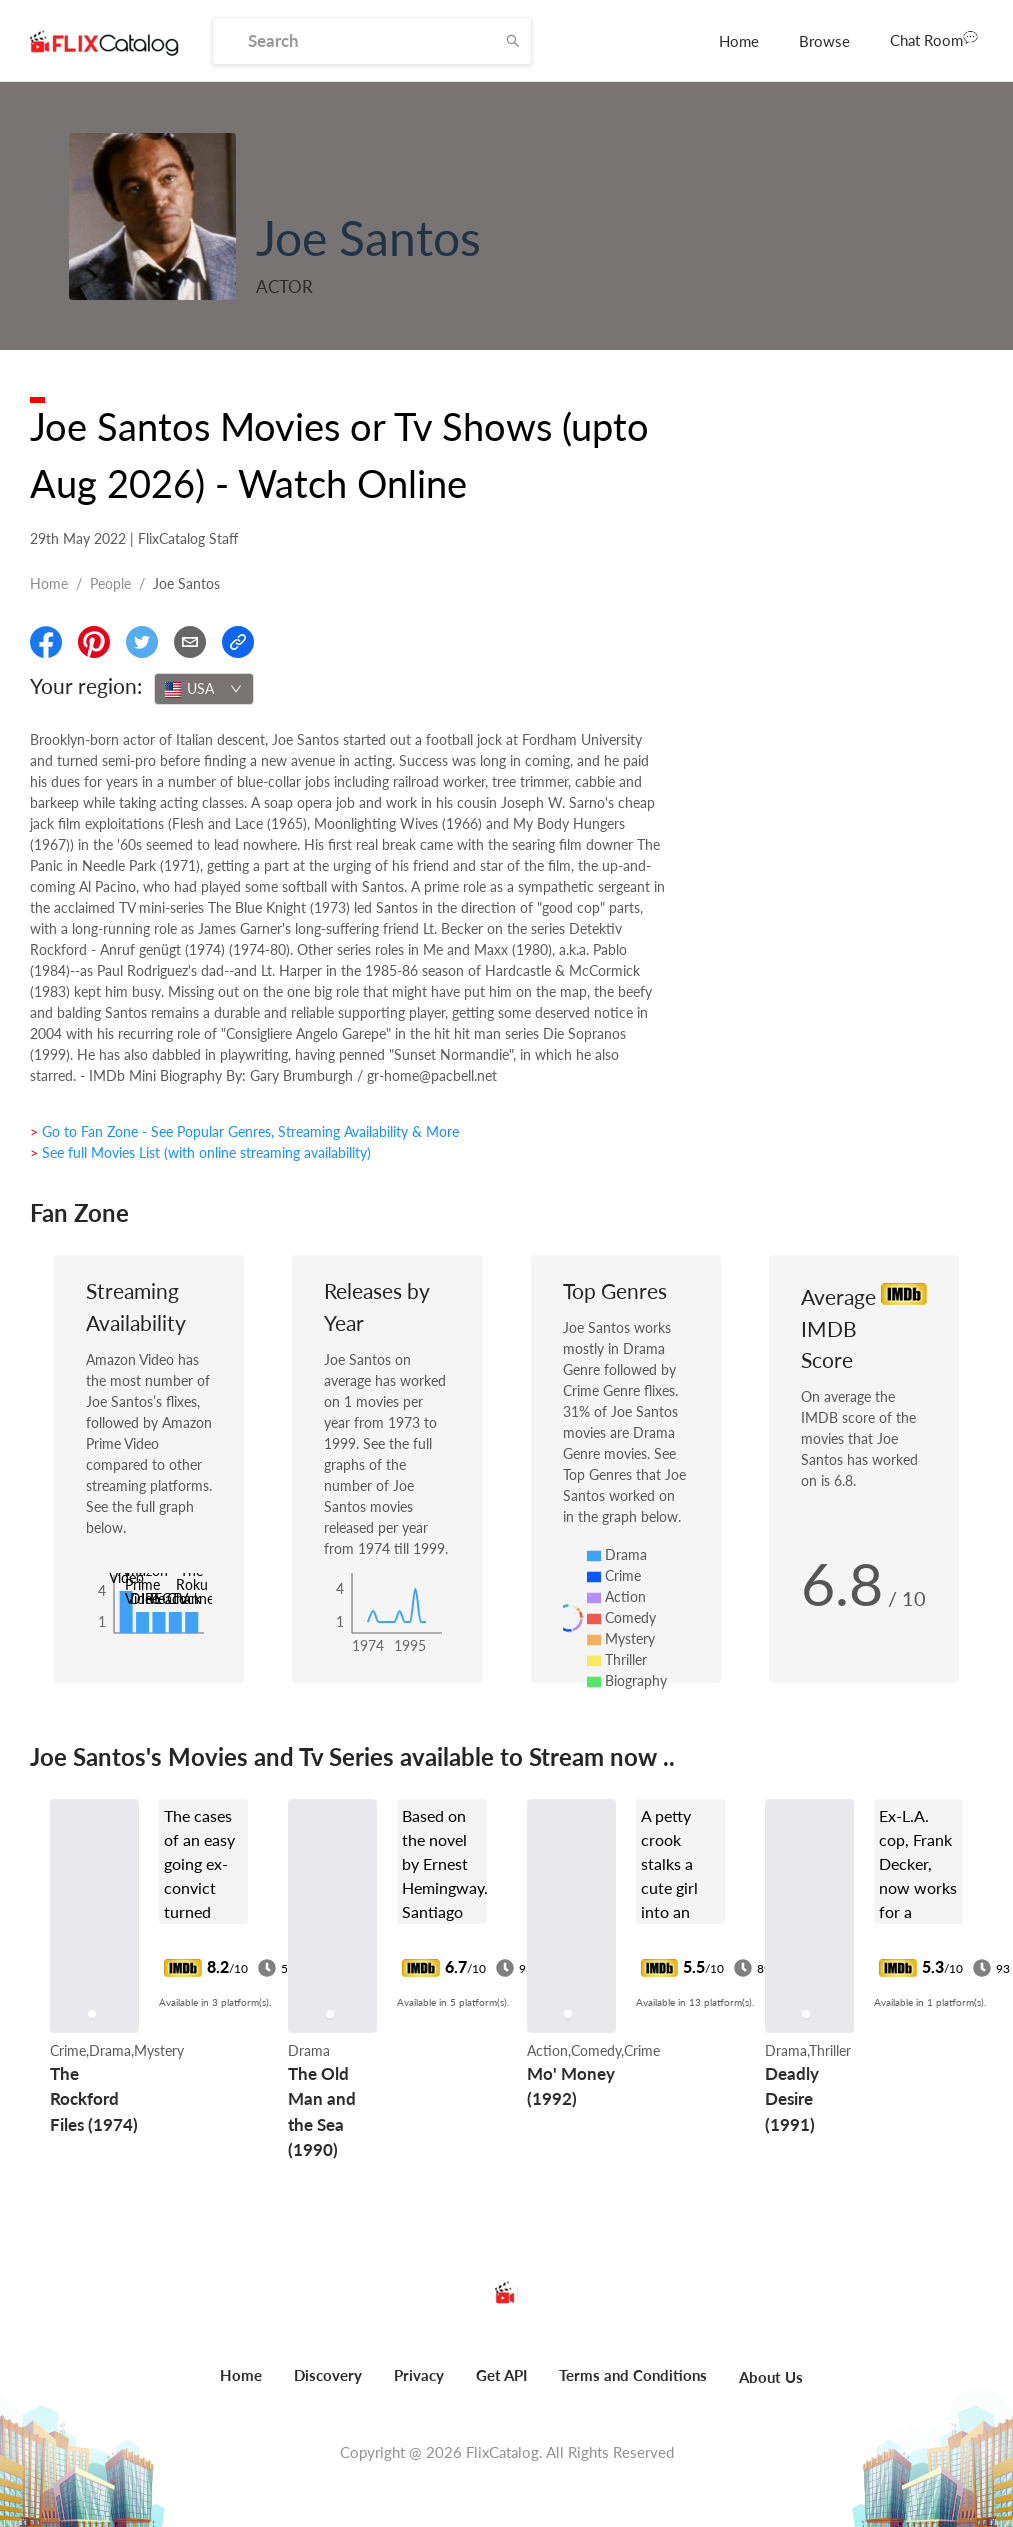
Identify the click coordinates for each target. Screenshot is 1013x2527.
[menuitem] (739, 41)
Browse (824, 41)
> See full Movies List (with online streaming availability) (200, 1152)
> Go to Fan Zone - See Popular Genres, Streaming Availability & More (244, 1131)
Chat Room (934, 39)
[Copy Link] (238, 642)
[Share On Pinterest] (94, 642)
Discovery (328, 2375)
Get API (501, 2375)
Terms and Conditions (633, 2375)
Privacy (419, 2375)
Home (739, 41)
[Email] (190, 642)
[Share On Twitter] (142, 642)
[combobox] (204, 689)
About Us (771, 2377)
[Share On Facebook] (46, 642)
